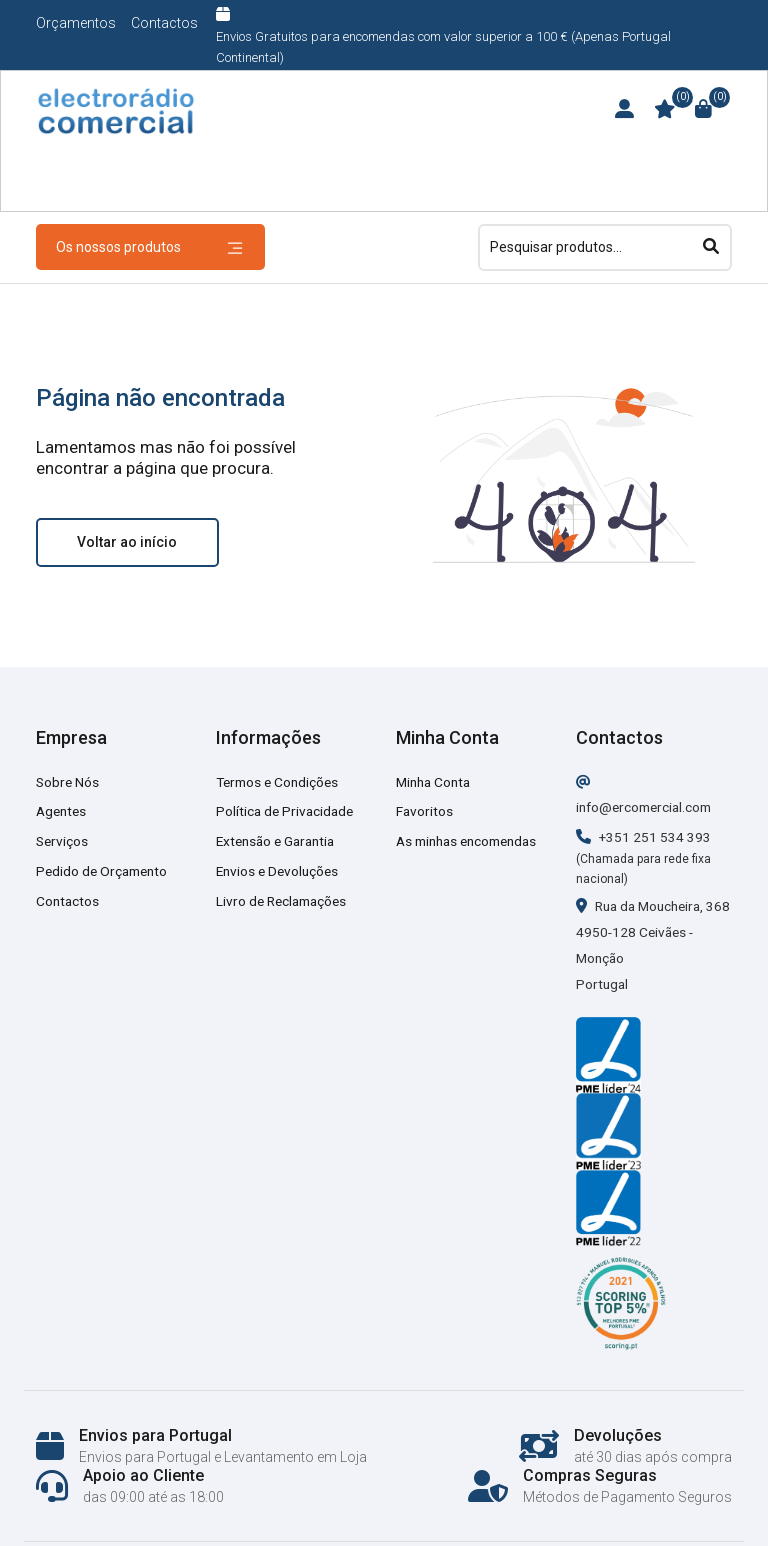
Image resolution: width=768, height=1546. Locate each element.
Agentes (63, 811)
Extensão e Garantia (279, 841)
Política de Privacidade (287, 811)
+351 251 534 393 (644, 837)
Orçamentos (76, 23)
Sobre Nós (68, 782)
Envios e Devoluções (280, 871)
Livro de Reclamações (285, 901)
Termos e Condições (280, 782)
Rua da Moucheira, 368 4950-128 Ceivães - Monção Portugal (644, 958)
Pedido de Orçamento (105, 871)
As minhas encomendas (472, 841)
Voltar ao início (127, 542)
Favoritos (425, 811)
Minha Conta (436, 782)
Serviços (63, 841)
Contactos (164, 23)
